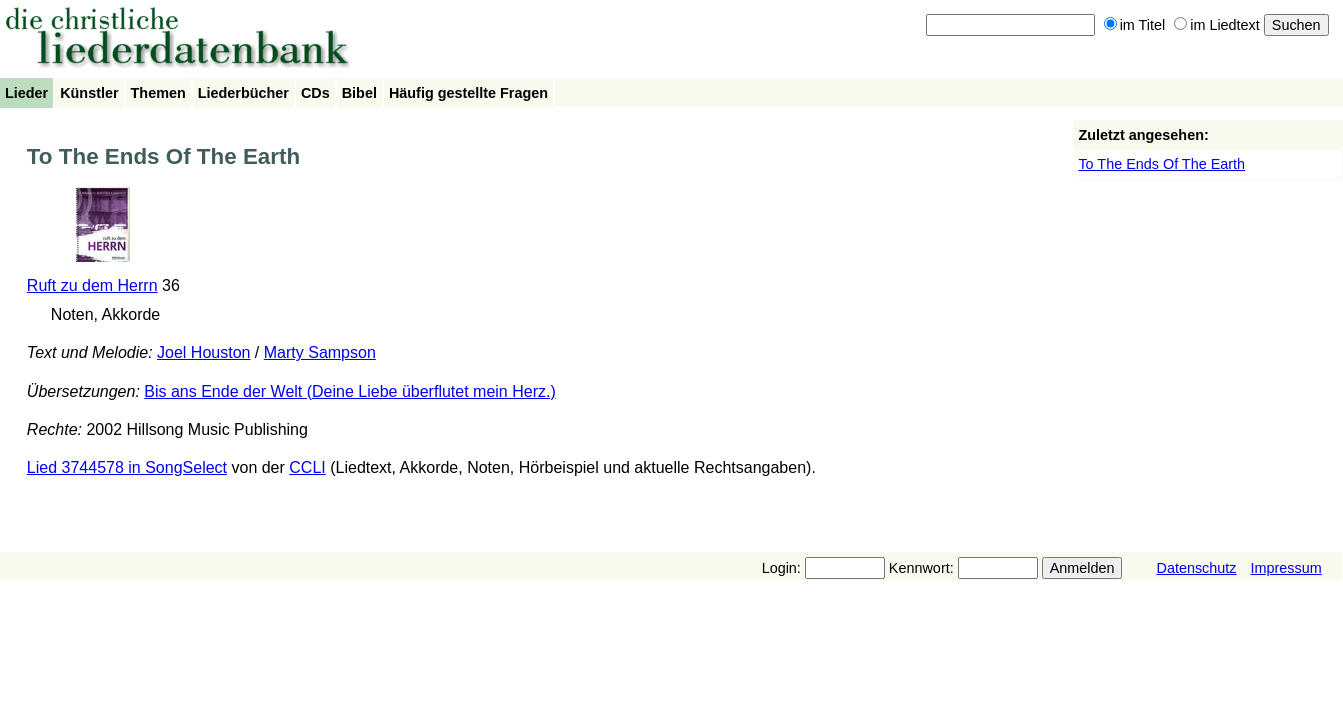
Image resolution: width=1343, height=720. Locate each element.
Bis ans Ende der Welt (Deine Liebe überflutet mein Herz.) (349, 391)
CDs (315, 93)
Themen (158, 93)
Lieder (26, 93)
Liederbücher (243, 93)
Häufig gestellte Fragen (468, 93)
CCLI (307, 467)
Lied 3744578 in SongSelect (127, 467)
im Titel (1135, 25)
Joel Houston (203, 352)
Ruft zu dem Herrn (92, 285)
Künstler (89, 93)
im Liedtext (1217, 25)
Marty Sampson (320, 352)
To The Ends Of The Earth (1161, 164)
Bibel (359, 93)
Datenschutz (1196, 568)
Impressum (1285, 568)
